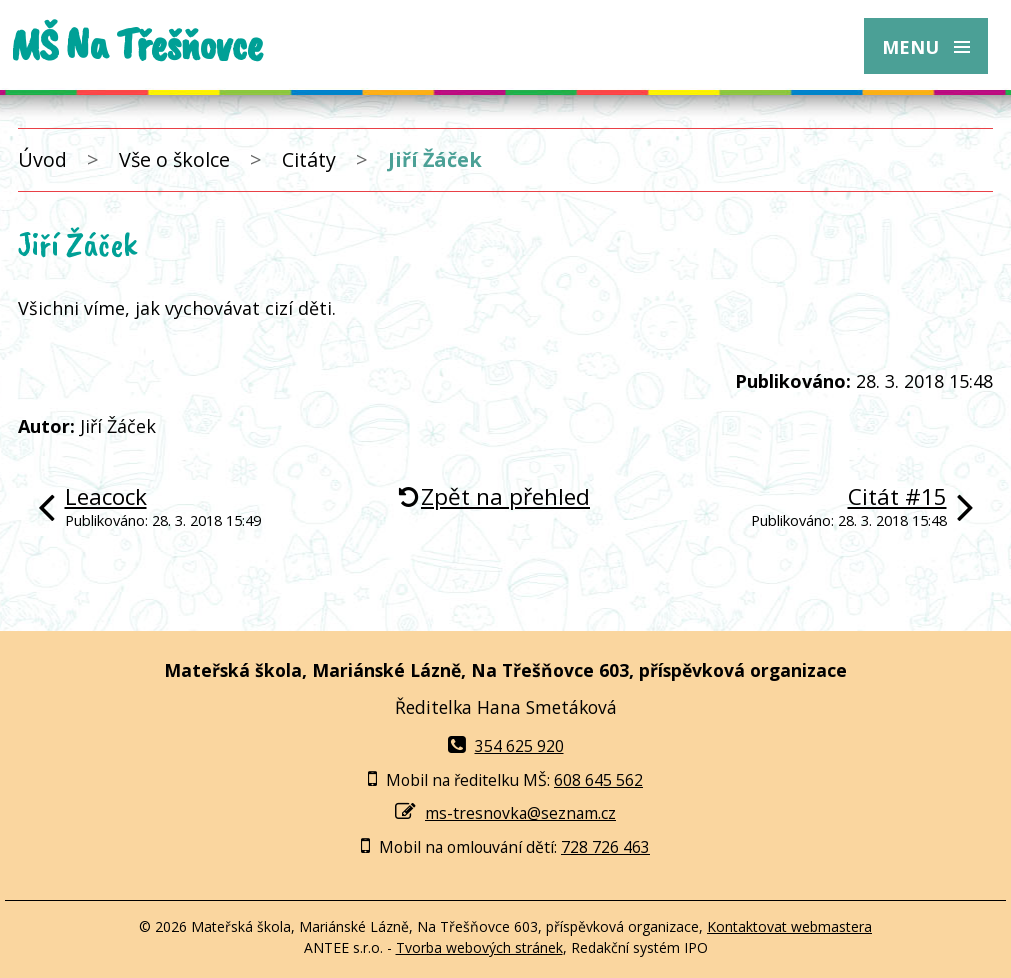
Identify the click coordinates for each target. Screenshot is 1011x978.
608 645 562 (598, 780)
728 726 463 (605, 847)
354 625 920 (506, 746)
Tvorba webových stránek (479, 947)
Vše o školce (174, 159)
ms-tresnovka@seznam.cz (520, 813)
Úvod (42, 159)
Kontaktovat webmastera (789, 926)
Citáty (309, 159)
